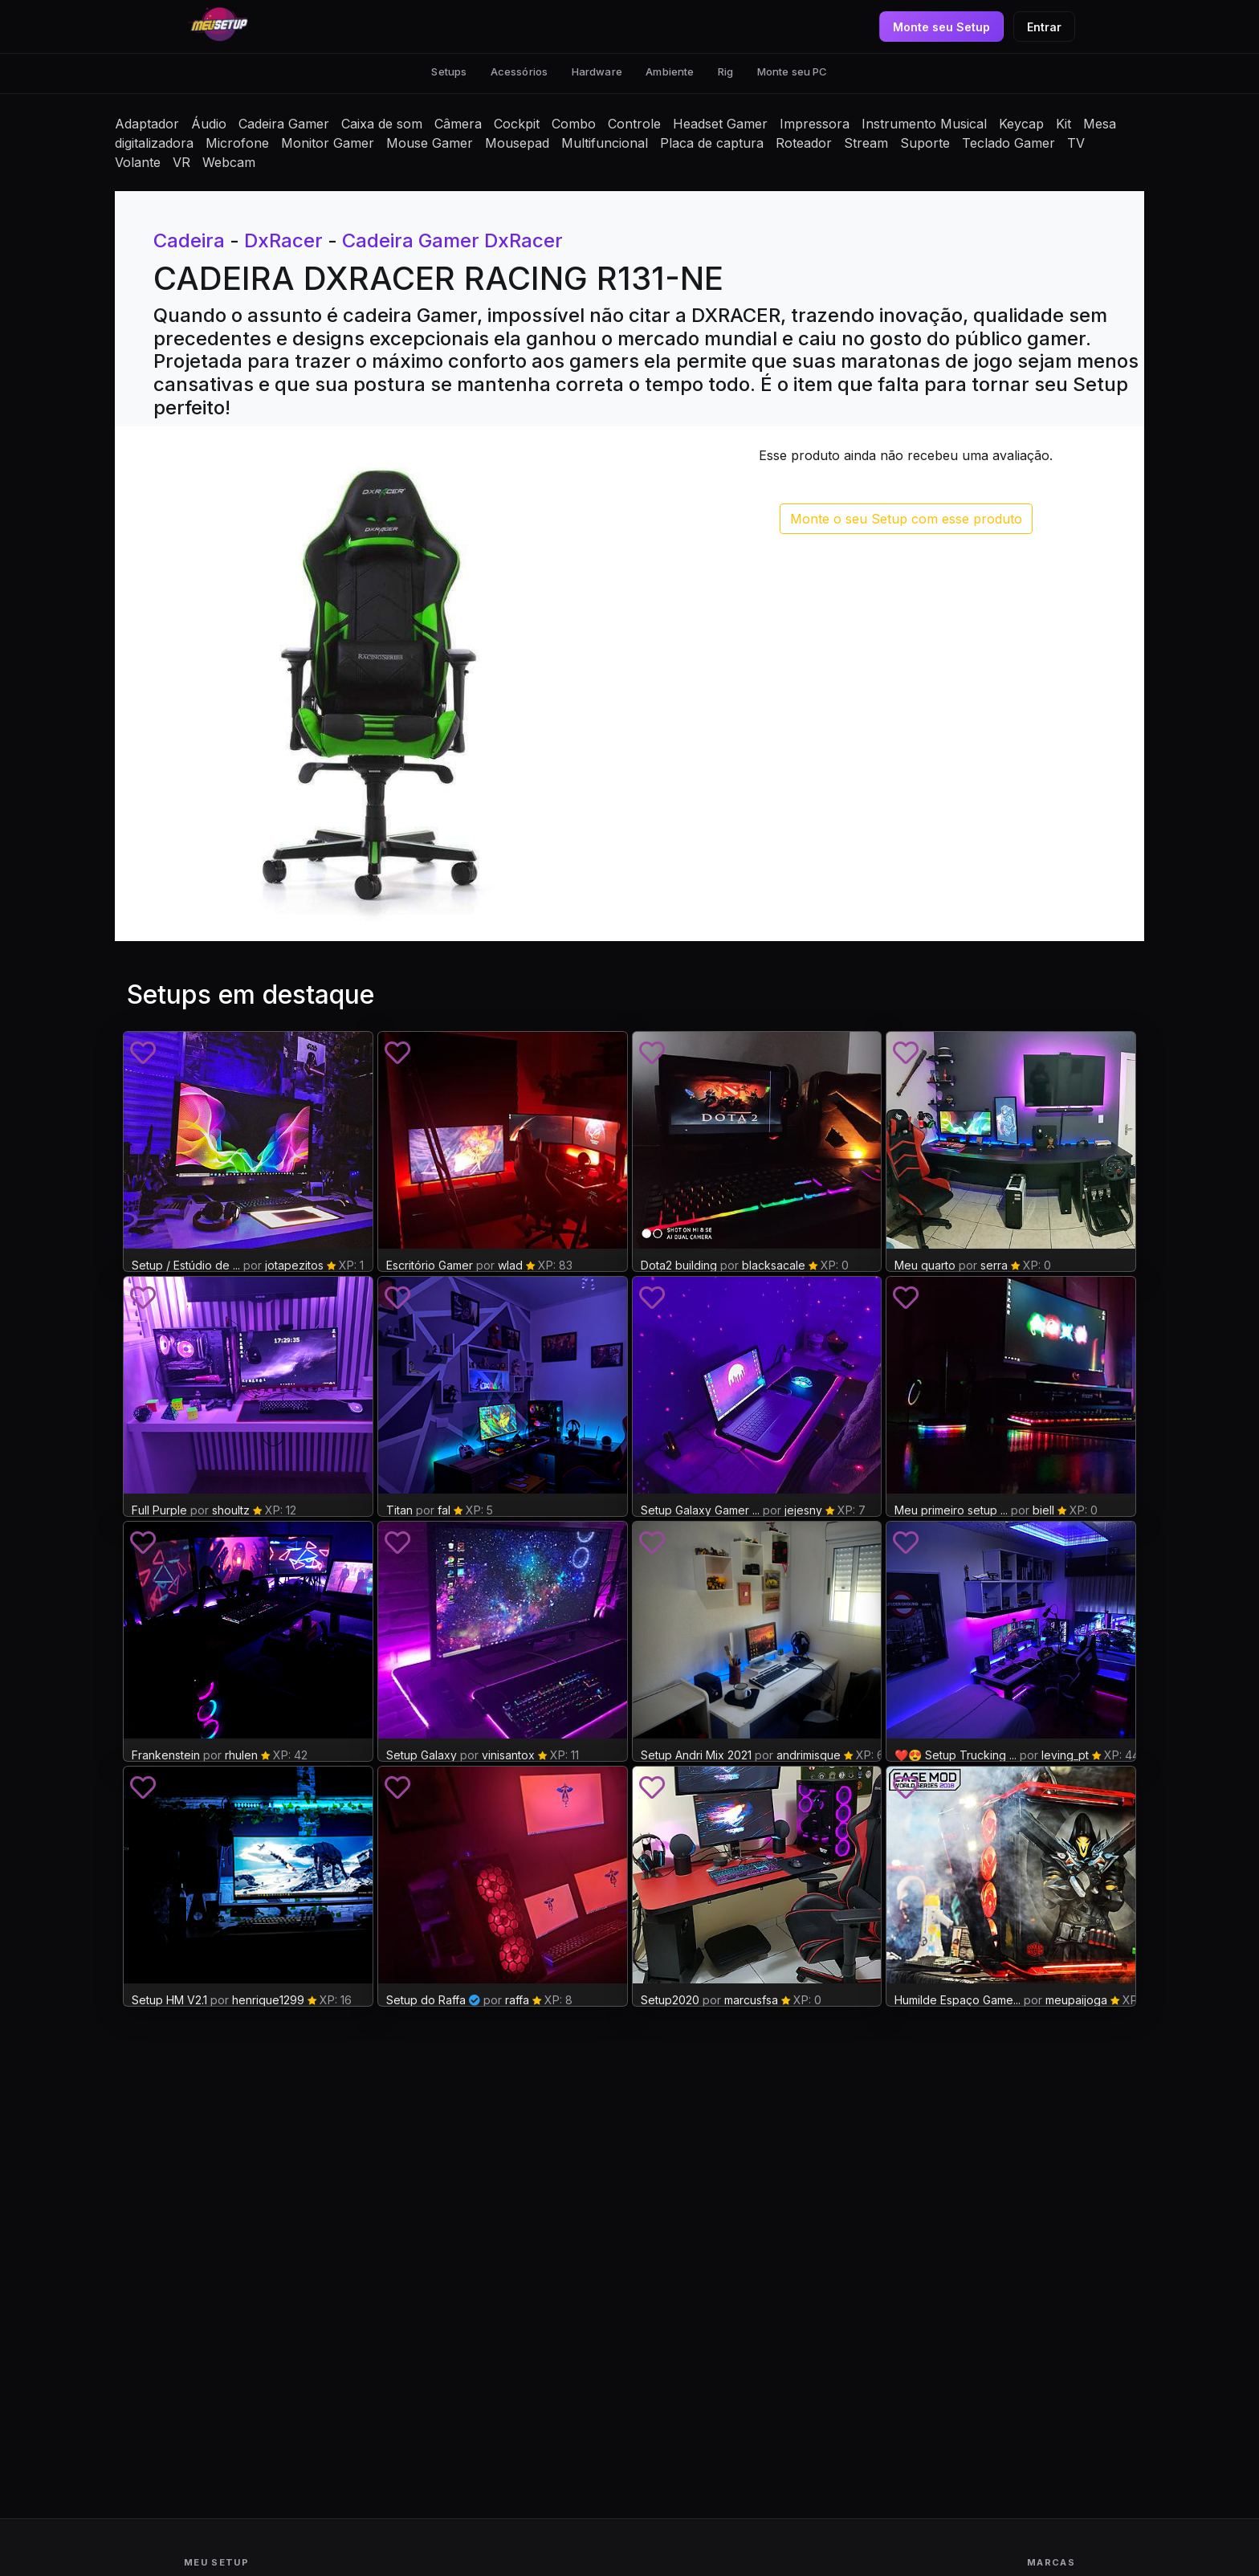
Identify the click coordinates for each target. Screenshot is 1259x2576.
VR (181, 162)
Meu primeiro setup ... (951, 1510)
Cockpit (517, 124)
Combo (574, 124)
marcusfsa (751, 2000)
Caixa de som (381, 124)
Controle (634, 124)
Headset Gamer (720, 124)
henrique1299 (268, 2000)
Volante (138, 162)
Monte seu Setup (941, 27)
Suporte (925, 143)
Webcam (228, 162)
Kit (1063, 124)
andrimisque (808, 1755)
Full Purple (159, 1510)
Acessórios (519, 71)
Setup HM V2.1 (169, 2000)
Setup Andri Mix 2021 (696, 1755)
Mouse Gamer (429, 143)
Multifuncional (604, 143)
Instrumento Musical (924, 124)
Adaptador (147, 124)
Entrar (1044, 27)
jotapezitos (294, 1265)
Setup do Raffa (426, 2000)
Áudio (208, 124)
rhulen (241, 1755)
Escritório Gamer (429, 1265)
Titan (399, 1510)
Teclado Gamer (1008, 143)
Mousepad (517, 143)
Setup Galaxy (421, 1755)
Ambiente (670, 71)
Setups (449, 71)
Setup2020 (670, 2000)
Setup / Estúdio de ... (186, 1265)
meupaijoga (1076, 2000)
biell (1043, 1510)
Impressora (815, 124)
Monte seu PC (792, 71)
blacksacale (773, 1265)
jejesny (803, 1510)
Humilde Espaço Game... (957, 2000)
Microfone (237, 143)
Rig (725, 71)
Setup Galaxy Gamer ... (700, 1510)
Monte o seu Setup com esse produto (906, 519)
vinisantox (508, 1755)
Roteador (804, 143)
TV (1076, 143)
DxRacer (283, 240)
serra (994, 1265)
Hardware (597, 71)
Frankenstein (166, 1755)
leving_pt (1065, 1755)
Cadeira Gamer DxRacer (452, 240)
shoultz (231, 1510)
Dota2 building (679, 1265)
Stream (866, 143)
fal (444, 1510)
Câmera (458, 124)
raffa (517, 2000)
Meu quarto (924, 1265)
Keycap (1021, 124)
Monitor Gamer (327, 143)
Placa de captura (712, 143)
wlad (510, 1265)
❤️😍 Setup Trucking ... (955, 1755)
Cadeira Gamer (283, 124)
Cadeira (189, 240)
